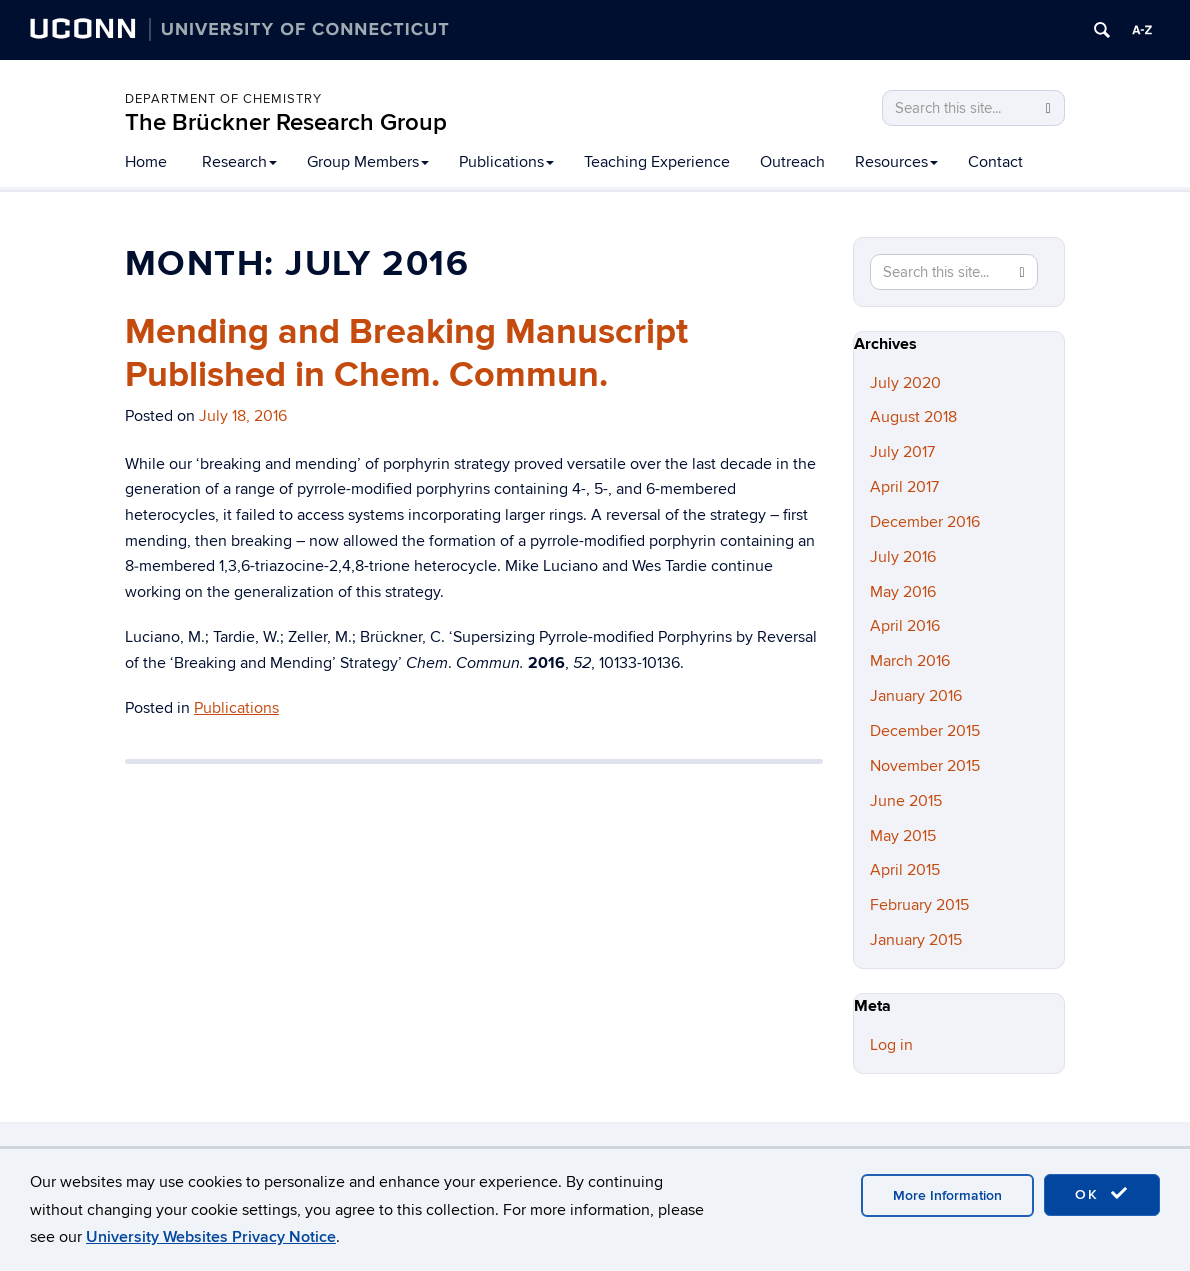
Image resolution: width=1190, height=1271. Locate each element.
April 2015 (905, 870)
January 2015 (916, 940)
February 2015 (919, 905)
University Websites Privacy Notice (211, 1237)
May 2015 (903, 836)
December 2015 (925, 731)
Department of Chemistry (223, 99)
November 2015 (925, 766)
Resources (896, 162)
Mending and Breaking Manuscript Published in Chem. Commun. (406, 353)
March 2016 (910, 661)
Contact (995, 162)
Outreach (792, 162)
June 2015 (906, 801)
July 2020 (905, 383)
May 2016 (903, 592)
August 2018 (913, 417)
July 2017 (902, 452)
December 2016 (925, 522)
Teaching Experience (657, 162)
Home (146, 162)
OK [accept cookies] (1102, 1194)
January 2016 (916, 696)
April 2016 (905, 626)
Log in (891, 1045)
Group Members (368, 162)
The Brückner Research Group (286, 122)
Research (239, 162)
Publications (506, 162)
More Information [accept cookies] (947, 1195)
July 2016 (903, 557)
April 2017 (904, 487)
